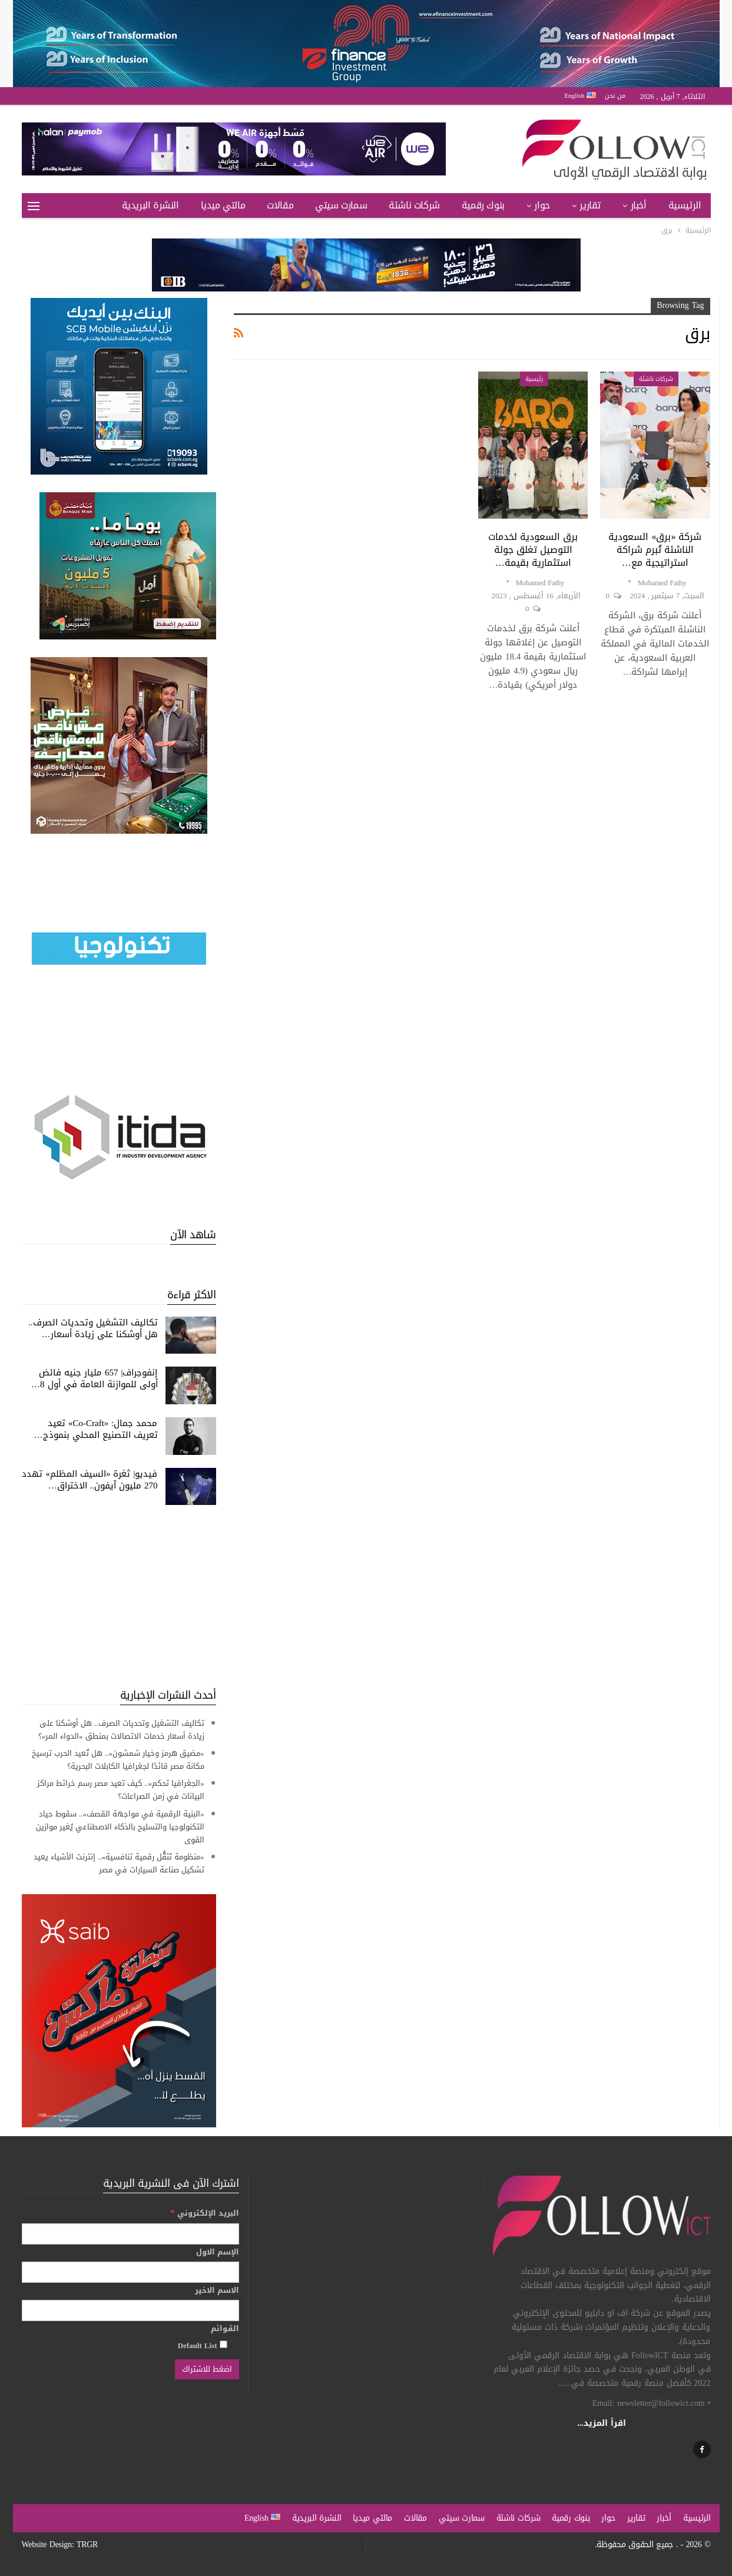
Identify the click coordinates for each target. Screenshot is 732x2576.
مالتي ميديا (223, 205)
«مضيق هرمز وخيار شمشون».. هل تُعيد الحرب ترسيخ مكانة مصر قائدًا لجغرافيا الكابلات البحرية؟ (118, 1759)
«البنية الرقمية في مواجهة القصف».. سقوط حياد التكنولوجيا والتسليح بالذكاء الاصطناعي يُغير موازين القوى (120, 1826)
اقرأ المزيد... (601, 2423)
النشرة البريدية (150, 205)
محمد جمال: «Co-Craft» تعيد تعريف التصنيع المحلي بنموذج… (96, 1429)
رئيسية (534, 378)
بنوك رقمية (483, 205)
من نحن (615, 95)
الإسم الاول (217, 2252)
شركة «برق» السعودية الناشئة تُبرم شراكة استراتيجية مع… (654, 550)
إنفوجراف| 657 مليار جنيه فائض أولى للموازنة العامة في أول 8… (94, 1378)
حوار (541, 205)
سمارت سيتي (341, 205)
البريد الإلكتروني (204, 2213)
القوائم (225, 2328)
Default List (202, 2345)
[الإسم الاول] (130, 2272)
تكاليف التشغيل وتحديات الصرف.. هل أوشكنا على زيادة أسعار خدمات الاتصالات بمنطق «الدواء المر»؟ (121, 1729)
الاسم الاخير (217, 2290)
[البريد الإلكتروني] (130, 2234)
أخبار (639, 205)
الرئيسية (684, 205)
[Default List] (223, 2344)
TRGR (87, 2544)
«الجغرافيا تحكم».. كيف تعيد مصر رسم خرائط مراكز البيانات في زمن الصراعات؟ (120, 1789)
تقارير (590, 205)
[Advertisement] (119, 1596)
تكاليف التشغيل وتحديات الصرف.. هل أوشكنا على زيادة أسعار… (93, 1328)
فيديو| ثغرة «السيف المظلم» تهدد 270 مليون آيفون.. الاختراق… (89, 1480)
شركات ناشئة (414, 205)
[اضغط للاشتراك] (207, 2369)
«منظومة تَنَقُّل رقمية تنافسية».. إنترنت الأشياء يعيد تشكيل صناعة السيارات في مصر (119, 1863)
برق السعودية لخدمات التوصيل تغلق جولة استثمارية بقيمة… (533, 550)
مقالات (280, 205)
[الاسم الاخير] (130, 2310)
